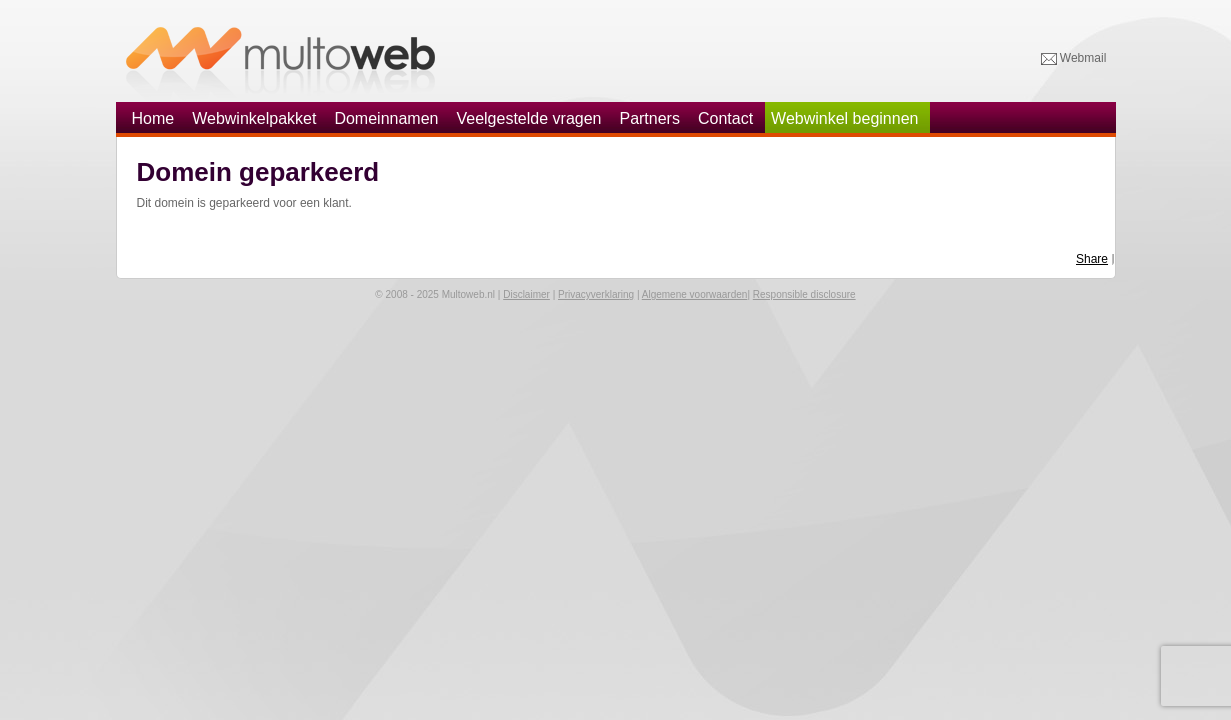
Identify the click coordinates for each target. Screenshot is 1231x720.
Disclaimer (526, 294)
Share (1092, 259)
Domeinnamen (386, 118)
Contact (725, 118)
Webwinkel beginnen (844, 118)
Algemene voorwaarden (695, 294)
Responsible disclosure (804, 294)
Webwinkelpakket (254, 118)
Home (153, 118)
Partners (649, 118)
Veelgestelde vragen (528, 118)
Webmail (1074, 59)
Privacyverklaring (596, 294)
